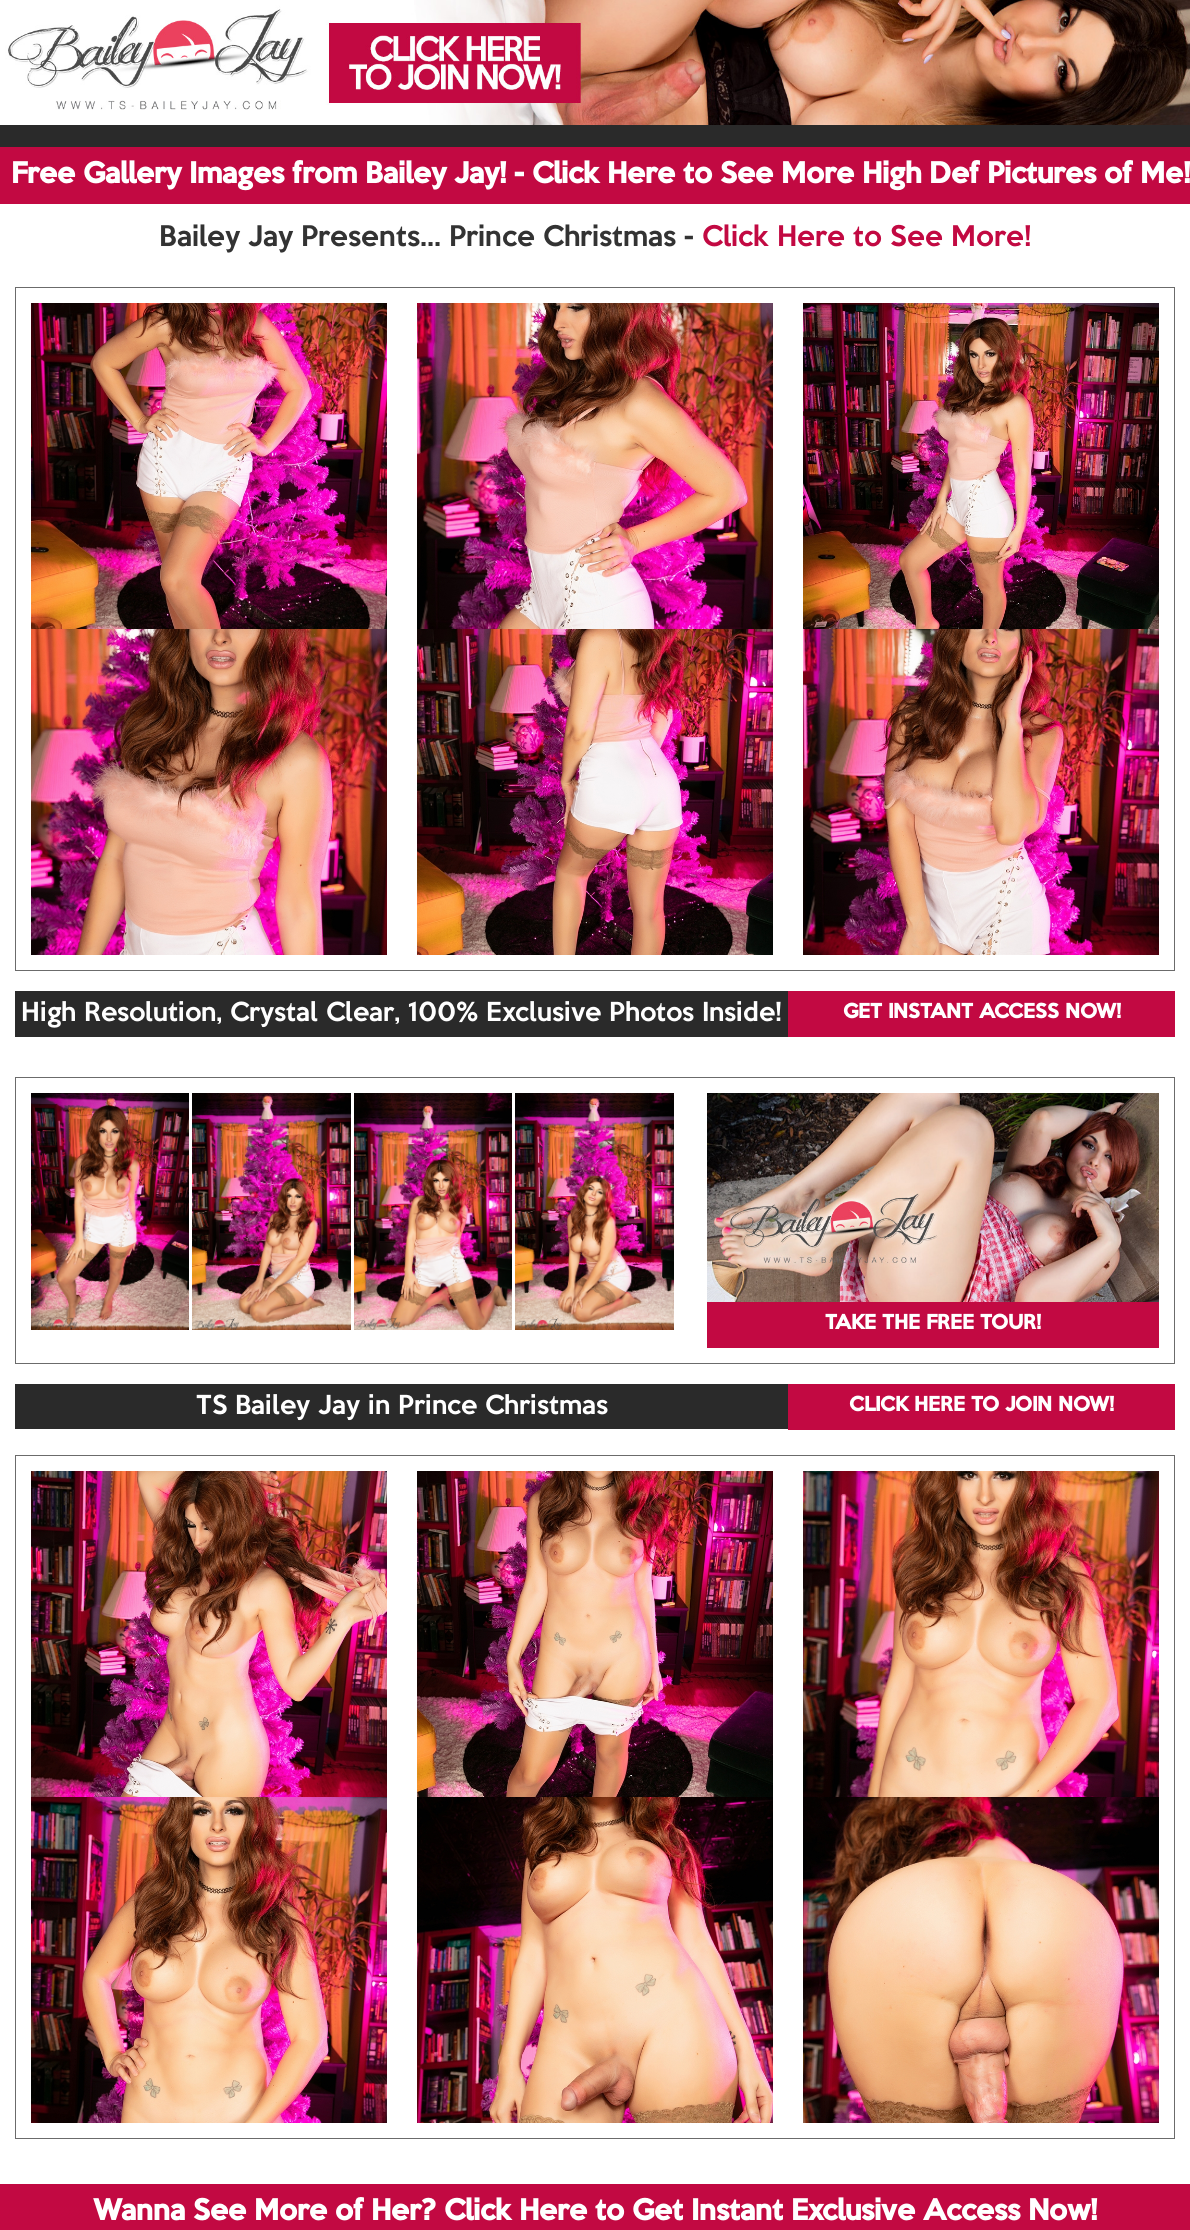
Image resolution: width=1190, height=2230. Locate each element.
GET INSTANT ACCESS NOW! (982, 1013)
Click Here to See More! (866, 238)
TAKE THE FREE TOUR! (933, 1324)
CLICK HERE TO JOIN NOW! (981, 1406)
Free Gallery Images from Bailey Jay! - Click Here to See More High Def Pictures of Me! (600, 175)
